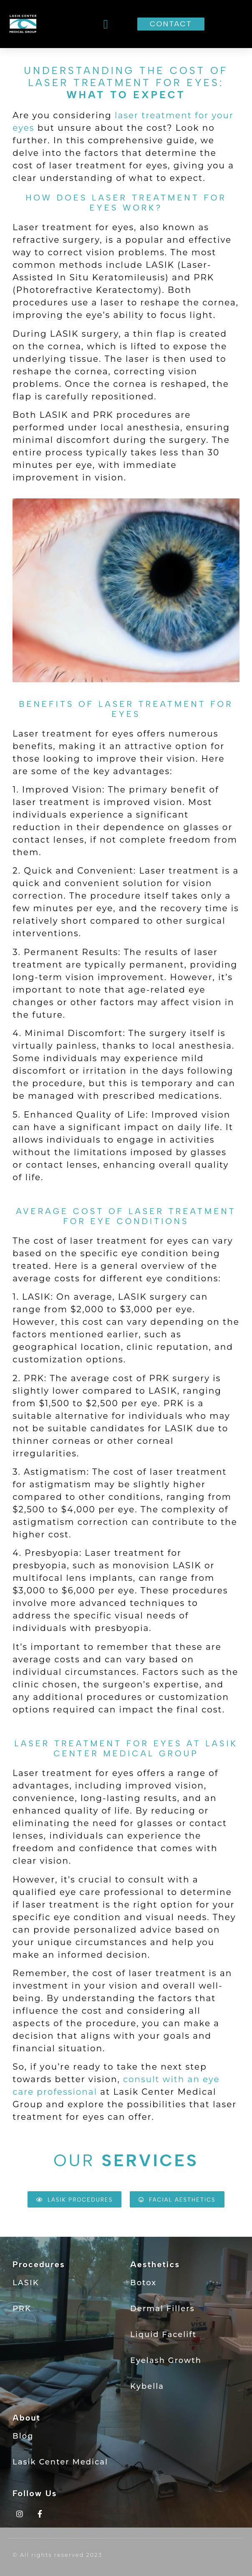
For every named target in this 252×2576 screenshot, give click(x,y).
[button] (106, 24)
